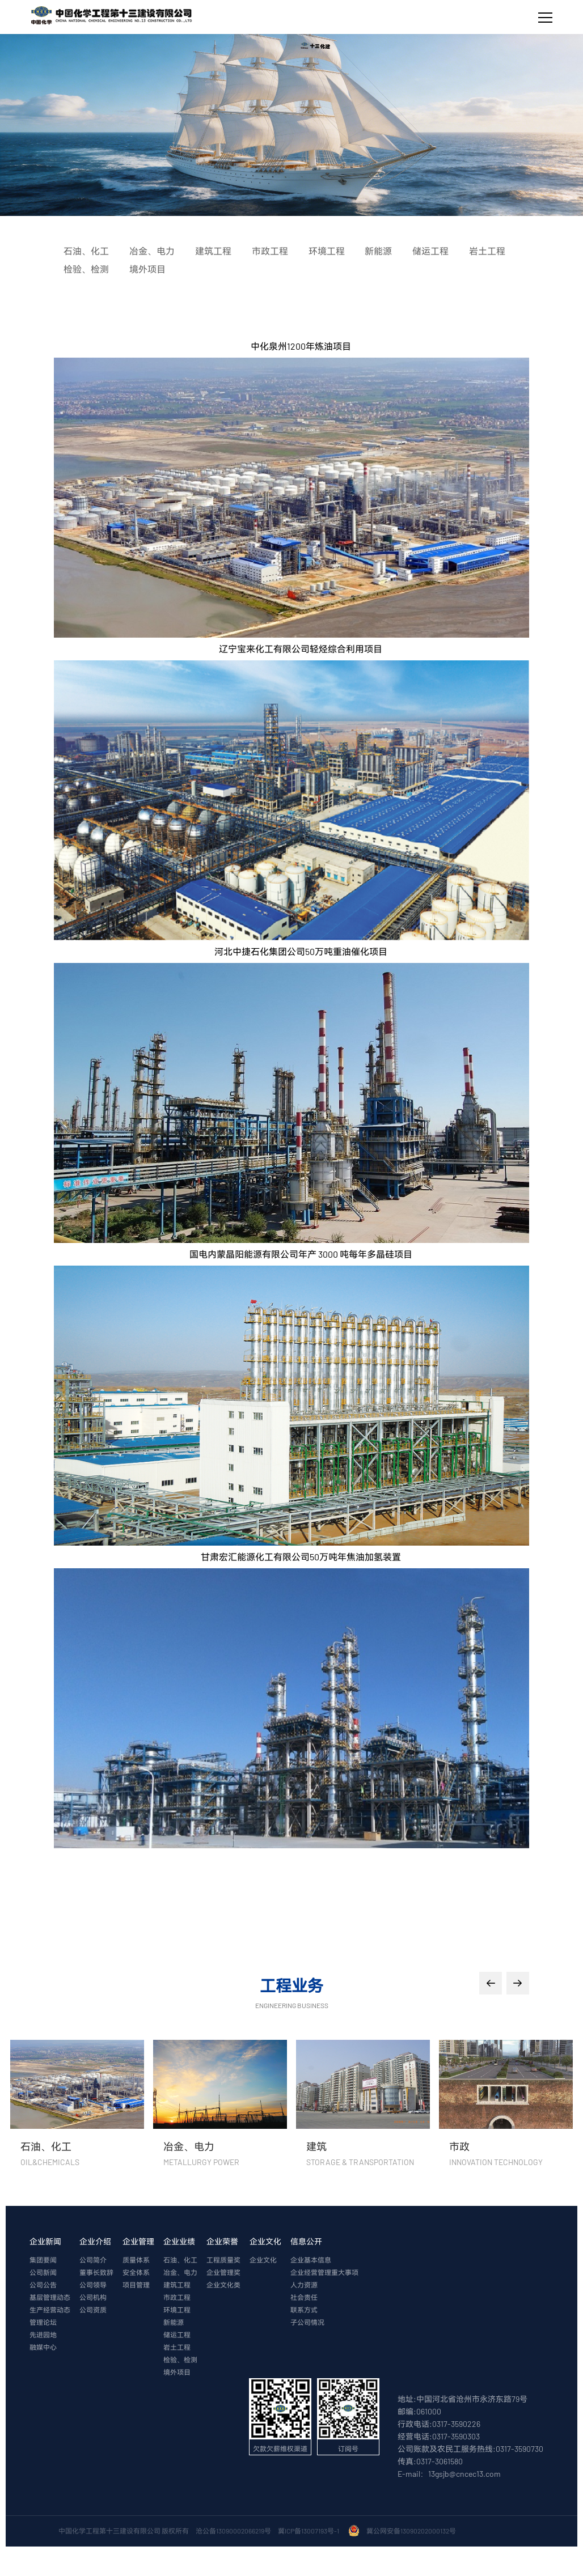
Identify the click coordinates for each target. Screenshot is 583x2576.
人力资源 (304, 2285)
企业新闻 (45, 2242)
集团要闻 (43, 2260)
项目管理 (136, 2285)
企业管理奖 (223, 2273)
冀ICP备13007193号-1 (309, 2531)
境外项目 (177, 2372)
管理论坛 (43, 2323)
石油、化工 (180, 2260)
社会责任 (304, 2298)
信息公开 (306, 2242)
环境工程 (177, 2310)
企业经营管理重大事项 (324, 2273)
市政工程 (177, 2298)
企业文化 (265, 2242)
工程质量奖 (223, 2260)
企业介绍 (95, 2242)
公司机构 (93, 2298)
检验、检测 (180, 2360)
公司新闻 (43, 2273)
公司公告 (43, 2285)
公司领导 (93, 2285)
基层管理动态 (49, 2298)
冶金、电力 (180, 2273)
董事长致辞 (96, 2273)
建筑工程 (177, 2285)
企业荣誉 (222, 2242)
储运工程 (177, 2335)
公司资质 (93, 2310)
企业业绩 (179, 2242)
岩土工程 (177, 2348)
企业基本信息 (310, 2260)
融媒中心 (43, 2348)
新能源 (173, 2323)
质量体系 (136, 2260)
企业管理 (138, 2242)
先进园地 (43, 2335)
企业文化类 (223, 2285)
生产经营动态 (49, 2310)
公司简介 (93, 2260)
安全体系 (136, 2273)
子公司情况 (307, 2323)
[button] (490, 1983)
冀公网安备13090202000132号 (412, 2531)
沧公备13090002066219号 (233, 2531)
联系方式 (304, 2310)
